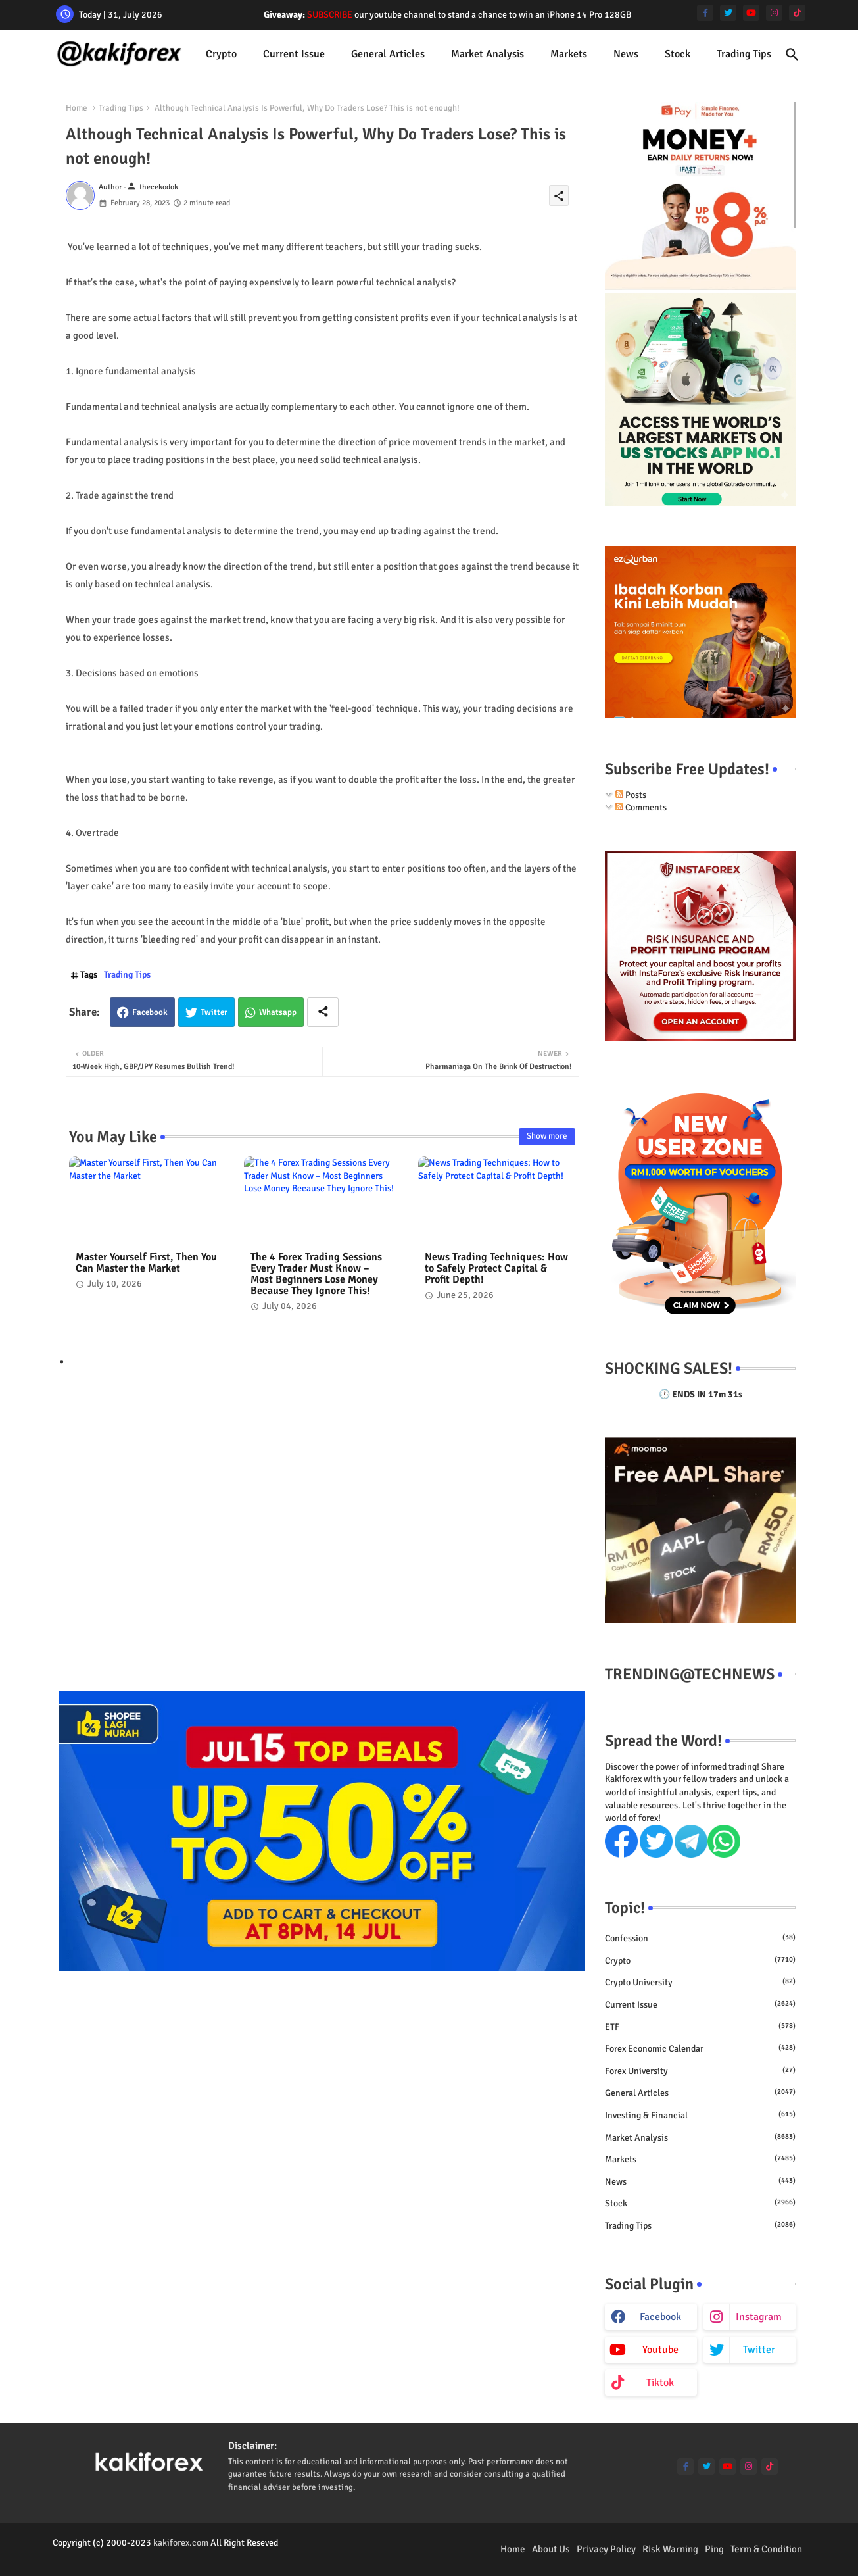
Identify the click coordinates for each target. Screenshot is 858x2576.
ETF (700, 2027)
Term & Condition (766, 2549)
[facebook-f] (705, 13)
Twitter (214, 1012)
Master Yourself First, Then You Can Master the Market (146, 1263)
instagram (759, 2316)
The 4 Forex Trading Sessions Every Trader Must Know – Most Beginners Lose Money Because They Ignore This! (316, 1274)
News (625, 54)
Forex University (700, 2071)
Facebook (150, 1012)
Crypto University (700, 1982)
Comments (641, 807)
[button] (792, 54)
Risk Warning (670, 2549)
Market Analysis (487, 54)
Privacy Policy (606, 2549)
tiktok (660, 2382)
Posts (630, 795)
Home (76, 108)
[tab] (221, 54)
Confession (700, 1938)
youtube (660, 2349)
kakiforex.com (180, 2542)
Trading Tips (744, 54)
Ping (714, 2549)
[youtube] (751, 13)
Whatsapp (278, 1012)
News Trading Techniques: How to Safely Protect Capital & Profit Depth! (496, 1268)
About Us (551, 2549)
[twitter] (728, 13)
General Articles (388, 54)
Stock (677, 54)
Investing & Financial (700, 2115)
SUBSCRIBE (329, 14)
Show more (547, 1136)
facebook (660, 2316)
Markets (568, 54)
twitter (759, 2349)
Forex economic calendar (700, 2048)
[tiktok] (797, 13)
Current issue (294, 54)
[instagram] (774, 13)
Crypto (221, 54)
